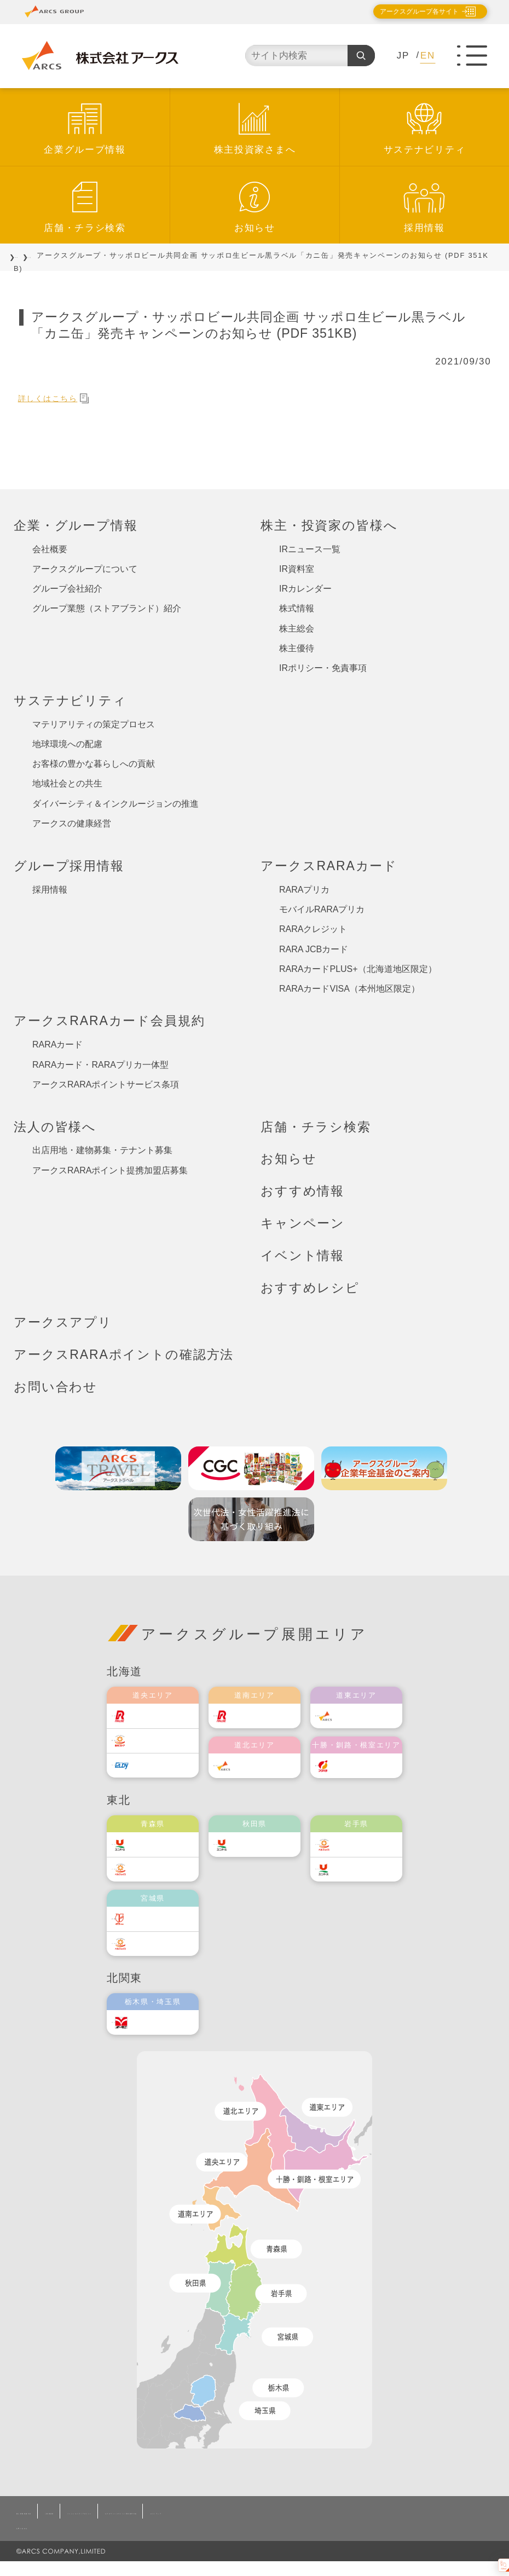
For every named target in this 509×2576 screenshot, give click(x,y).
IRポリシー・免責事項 (323, 668)
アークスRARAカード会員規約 (109, 1021)
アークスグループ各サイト (410, 11)
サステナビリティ (425, 149)
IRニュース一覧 (309, 549)
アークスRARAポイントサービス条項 (105, 1084)
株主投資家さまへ (255, 149)
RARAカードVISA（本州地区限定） (349, 988)
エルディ (156, 1765)
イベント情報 (302, 1255)
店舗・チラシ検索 (85, 228)
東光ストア (160, 1740)
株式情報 (296, 608)
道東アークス (367, 1716)
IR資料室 (296, 569)
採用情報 (424, 228)
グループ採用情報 (69, 866)
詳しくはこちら (60, 398)
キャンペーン (303, 1223)
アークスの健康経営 (71, 823)
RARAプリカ (304, 889)
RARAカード (57, 1044)
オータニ (156, 2022)
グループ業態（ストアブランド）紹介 (106, 608)
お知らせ (254, 228)
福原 (351, 1766)
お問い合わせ (55, 1387)
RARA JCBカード (313, 949)
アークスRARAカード (329, 866)
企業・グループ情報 (76, 525)
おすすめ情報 (302, 1191)
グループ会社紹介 (67, 588)
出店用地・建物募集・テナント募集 (102, 1150)
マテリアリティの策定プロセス (93, 724)
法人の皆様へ (55, 1127)
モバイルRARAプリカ (322, 909)
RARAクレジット (313, 929)
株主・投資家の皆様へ (329, 525)
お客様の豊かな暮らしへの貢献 (93, 763)
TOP (22, 255)
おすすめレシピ (310, 1288)
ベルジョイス (164, 1869)
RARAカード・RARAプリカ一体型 (100, 1064)
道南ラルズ (261, 1716)
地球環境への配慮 (67, 744)
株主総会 (296, 628)
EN (427, 55)
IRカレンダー (305, 588)
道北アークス (265, 1766)
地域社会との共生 (67, 783)
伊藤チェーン (164, 1919)
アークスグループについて (84, 569)
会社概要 (49, 549)
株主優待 (296, 648)
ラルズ (152, 1716)
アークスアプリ (63, 1322)
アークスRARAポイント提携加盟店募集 (110, 1170)
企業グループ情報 (85, 149)
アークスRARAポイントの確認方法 (124, 1354)
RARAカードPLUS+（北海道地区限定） (358, 969)
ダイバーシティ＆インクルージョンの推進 (115, 803)
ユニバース (160, 1844)
